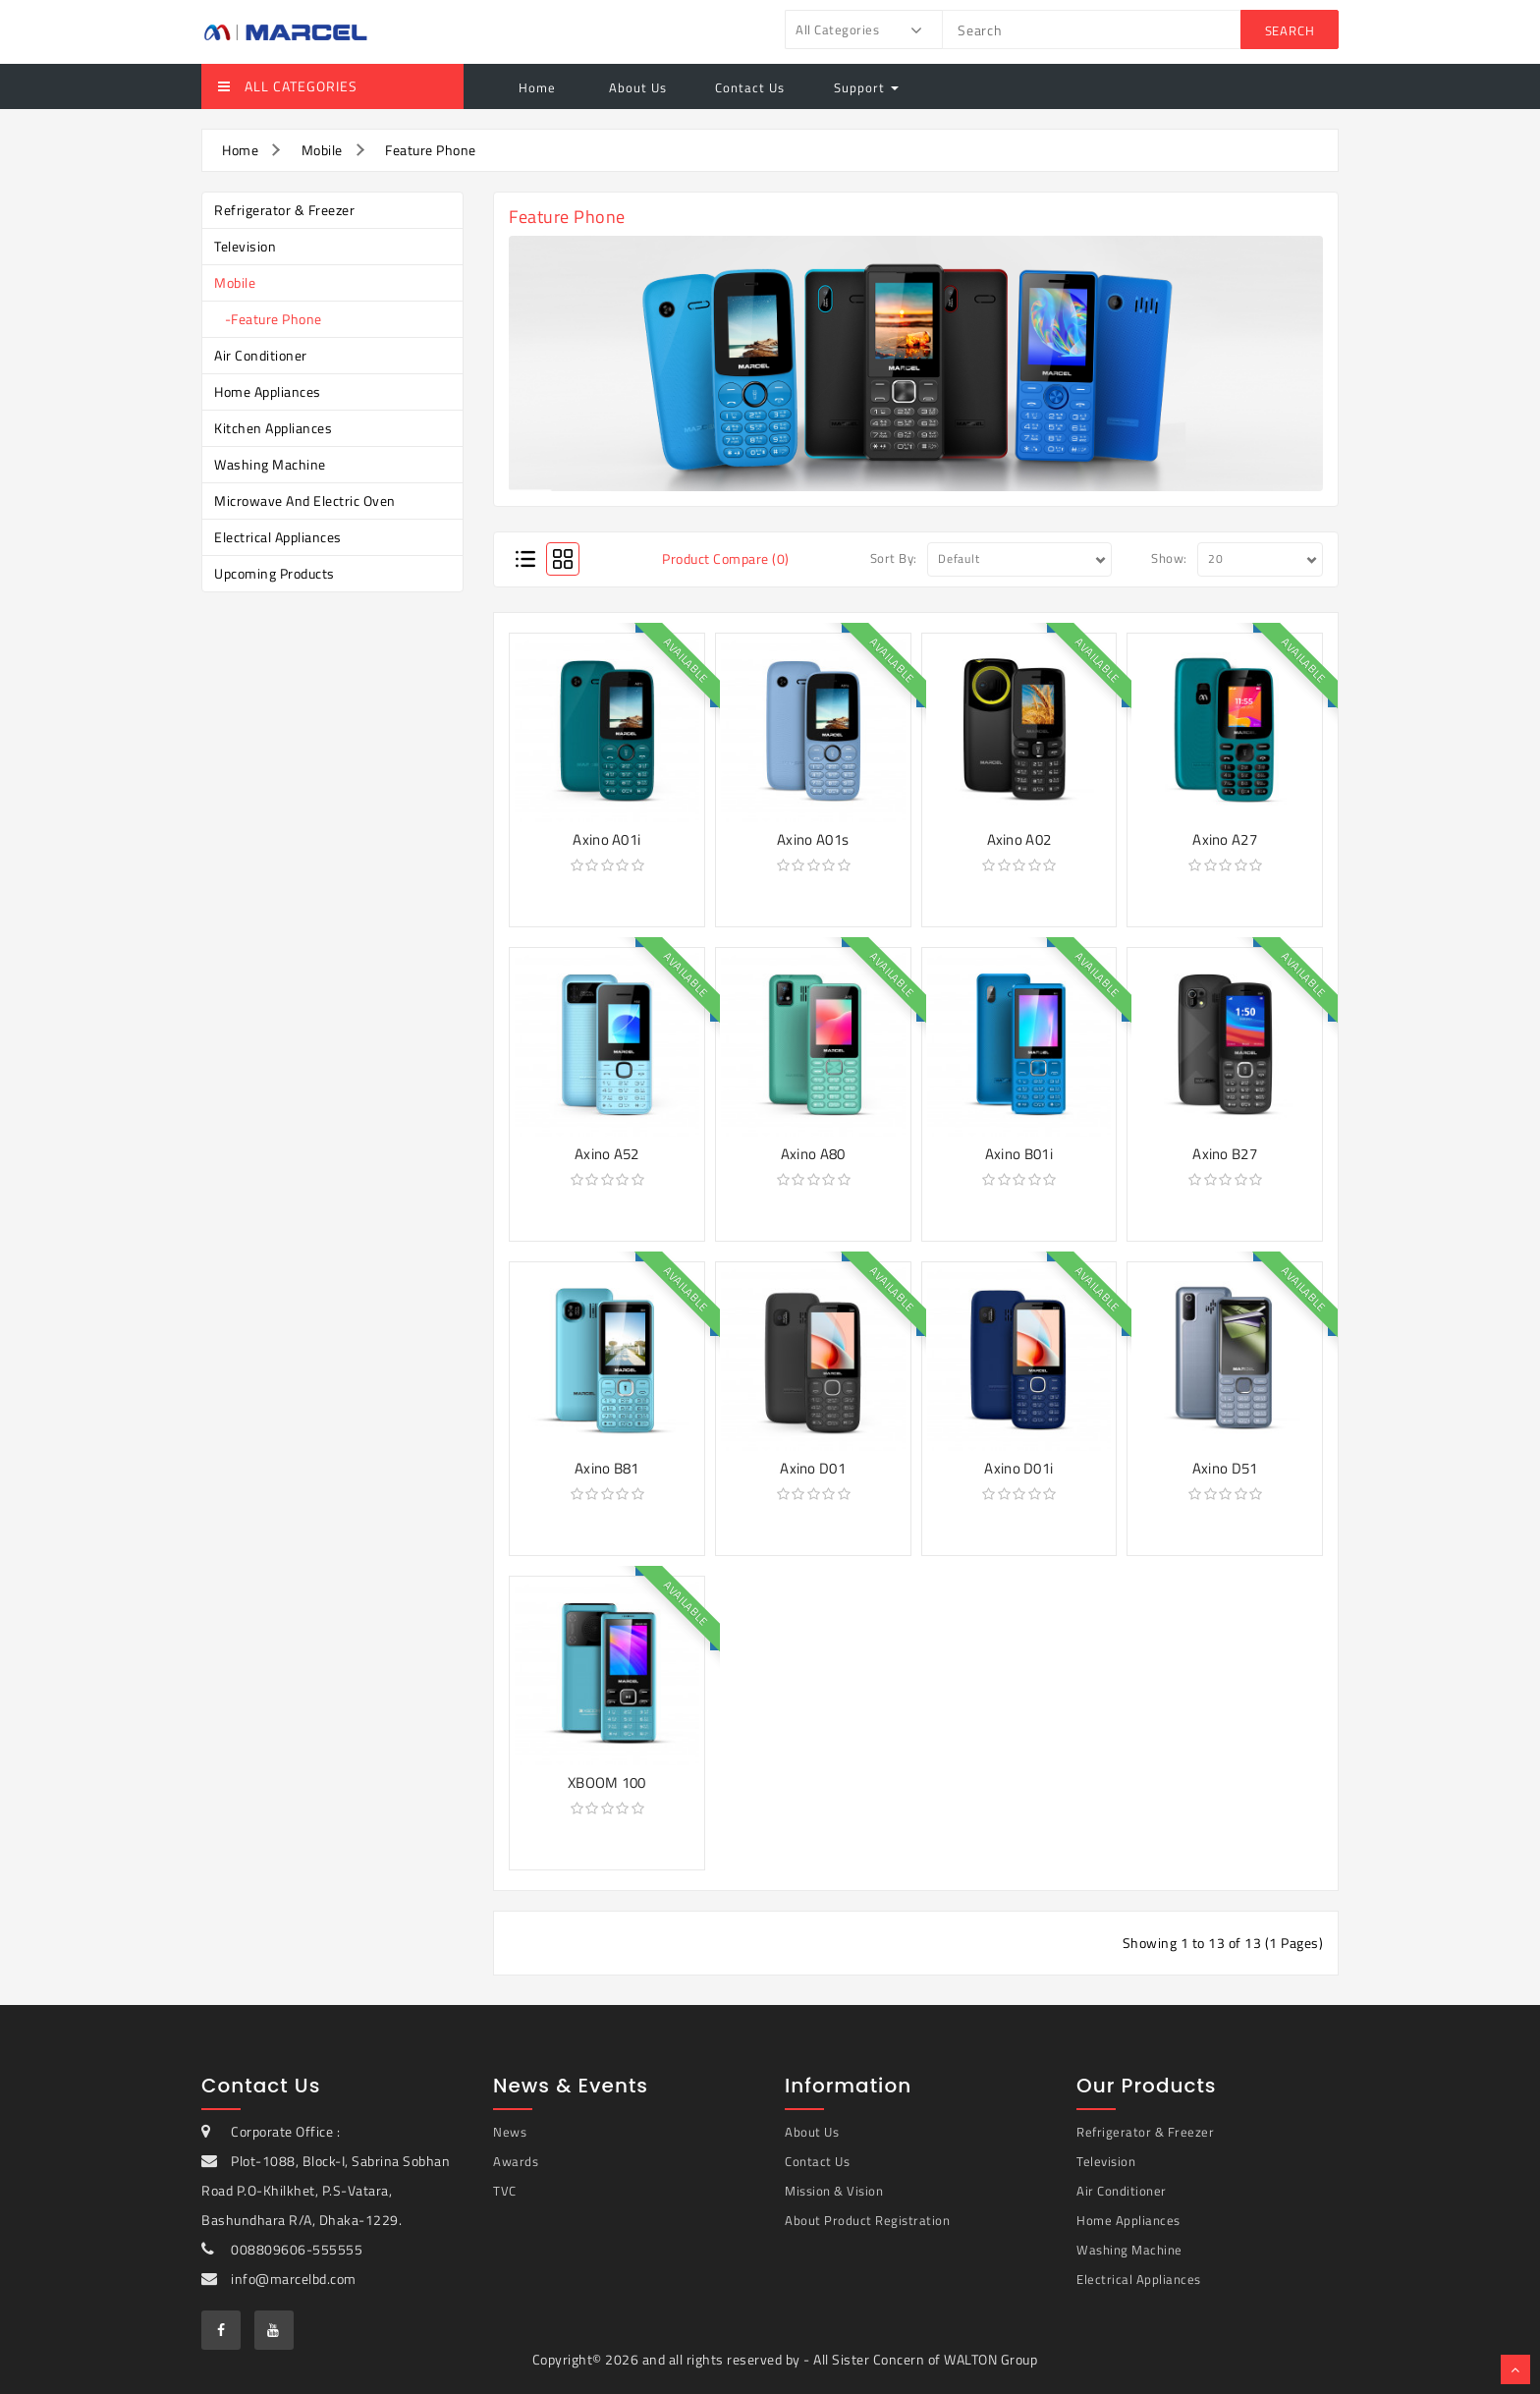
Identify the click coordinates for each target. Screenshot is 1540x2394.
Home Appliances (267, 391)
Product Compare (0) (726, 558)
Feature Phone (430, 149)
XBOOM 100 (607, 1782)
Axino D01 (813, 1468)
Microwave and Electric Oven (305, 500)
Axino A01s (813, 839)
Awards (515, 2161)
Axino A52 (607, 1153)
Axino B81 (607, 1468)
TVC (505, 2190)
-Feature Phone (268, 318)
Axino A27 (1224, 839)
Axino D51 (1225, 1468)
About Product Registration (867, 2220)
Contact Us (750, 87)
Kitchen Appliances (273, 428)
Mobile (322, 149)
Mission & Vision (834, 2190)
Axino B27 (1224, 1153)
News (509, 2132)
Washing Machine (270, 464)
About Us (636, 87)
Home (537, 87)
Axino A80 (813, 1153)
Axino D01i (1018, 1468)
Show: (1169, 558)
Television (245, 246)
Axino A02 (1019, 839)
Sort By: (893, 558)
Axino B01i (1019, 1153)
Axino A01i (606, 839)
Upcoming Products (274, 573)
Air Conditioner (260, 355)
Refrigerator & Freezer (284, 209)
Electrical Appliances (278, 537)
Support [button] (866, 87)
